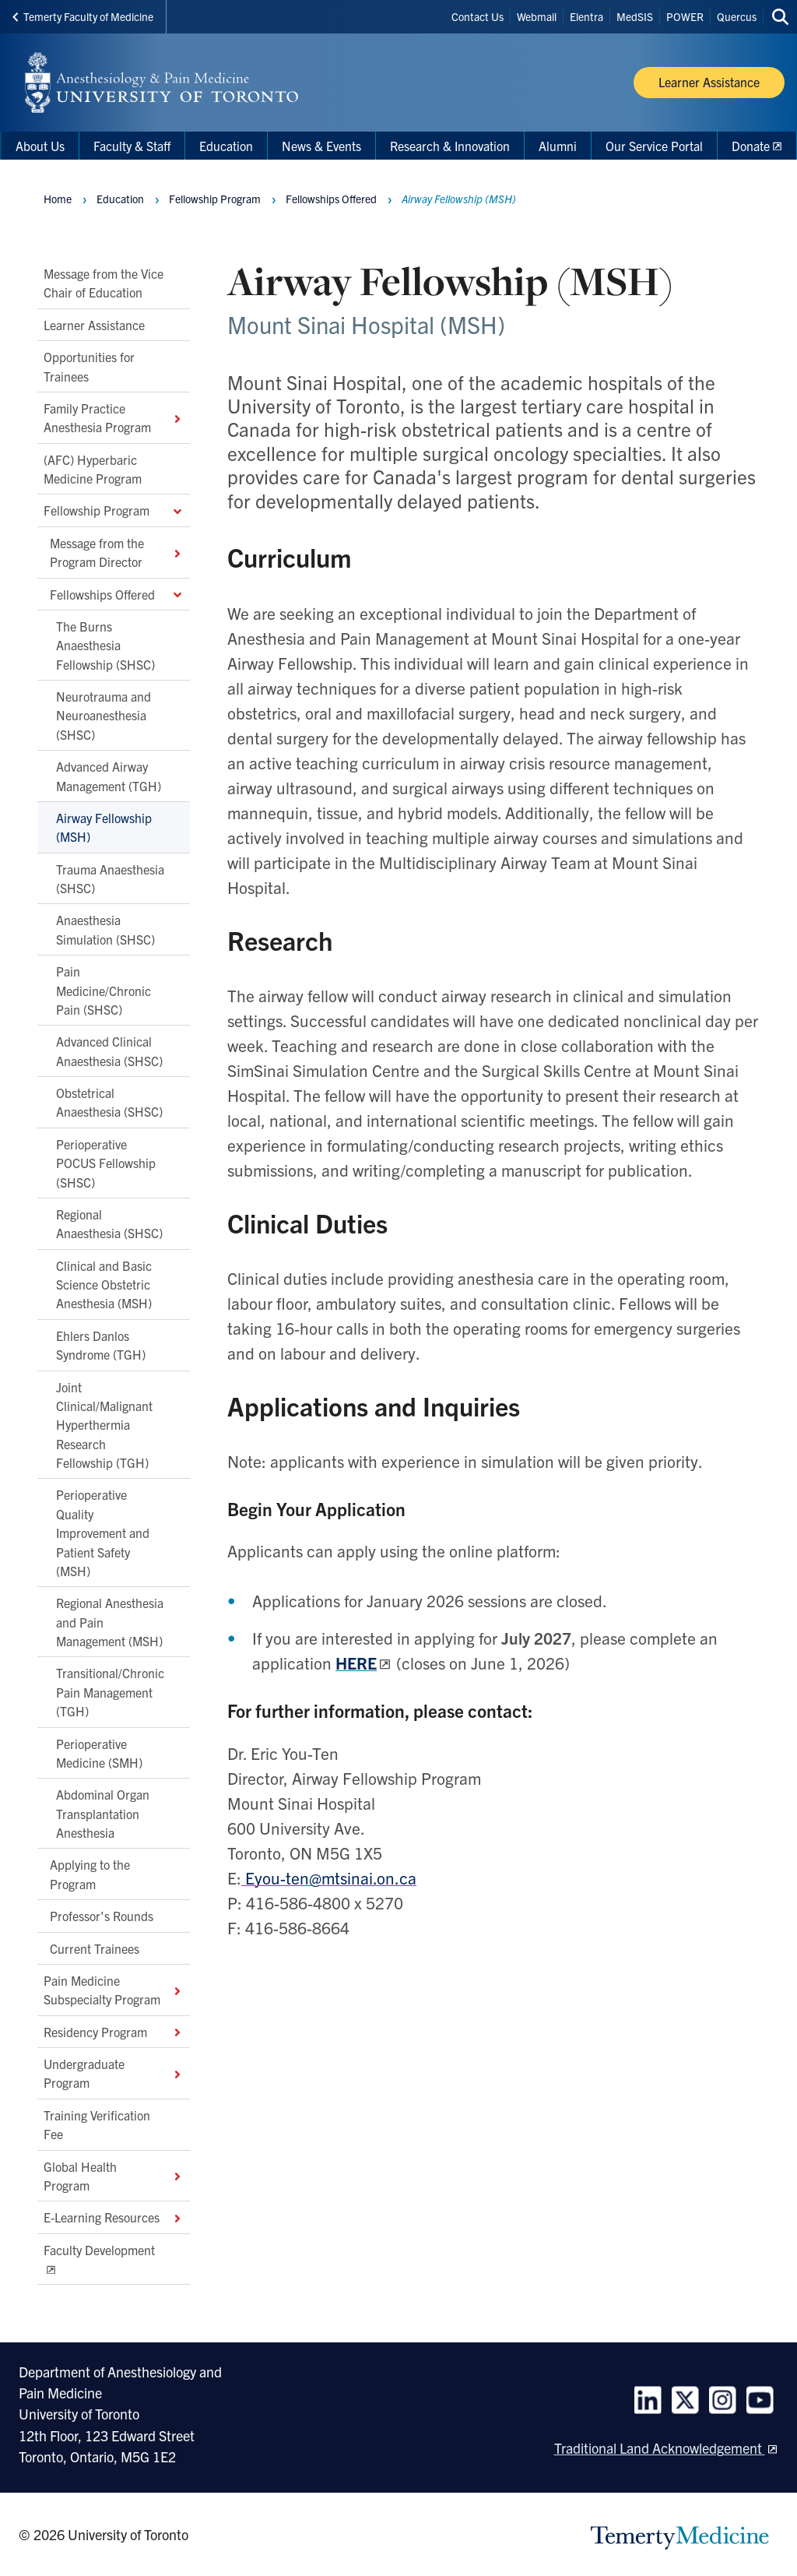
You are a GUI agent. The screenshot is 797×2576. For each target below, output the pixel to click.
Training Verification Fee (97, 2124)
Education (120, 199)
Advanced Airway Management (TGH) (108, 775)
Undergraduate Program (114, 2073)
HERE (356, 1662)
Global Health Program (114, 2175)
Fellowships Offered (117, 593)
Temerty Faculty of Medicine (82, 16)
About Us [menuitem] (40, 145)
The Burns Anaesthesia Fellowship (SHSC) (105, 645)
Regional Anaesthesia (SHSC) (109, 1223)
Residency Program (114, 2031)
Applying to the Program (90, 1873)
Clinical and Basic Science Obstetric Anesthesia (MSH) (104, 1284)
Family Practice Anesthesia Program (114, 417)
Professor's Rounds (101, 1915)
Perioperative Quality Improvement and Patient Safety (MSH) (102, 1532)
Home (58, 199)
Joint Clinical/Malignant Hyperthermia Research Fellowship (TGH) (104, 1424)
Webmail (536, 16)
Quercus (737, 16)
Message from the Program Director (117, 552)
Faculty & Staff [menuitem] (131, 145)
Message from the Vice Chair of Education (103, 283)
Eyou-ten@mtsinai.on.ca (328, 1877)
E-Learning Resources (114, 2217)
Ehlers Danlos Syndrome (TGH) (101, 1345)
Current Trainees (94, 1947)
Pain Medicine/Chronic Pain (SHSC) (103, 990)
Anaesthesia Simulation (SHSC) (105, 929)
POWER (685, 16)
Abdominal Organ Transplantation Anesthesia (102, 1813)
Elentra (586, 16)
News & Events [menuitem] (321, 145)
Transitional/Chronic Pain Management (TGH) (110, 1692)
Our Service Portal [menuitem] (654, 145)
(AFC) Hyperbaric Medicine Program (93, 468)
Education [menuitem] (226, 145)
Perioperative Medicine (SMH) (99, 1752)
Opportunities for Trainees (89, 366)
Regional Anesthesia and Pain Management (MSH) (109, 1622)
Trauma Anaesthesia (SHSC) (110, 877)
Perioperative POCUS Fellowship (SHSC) (106, 1163)
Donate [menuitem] (751, 145)
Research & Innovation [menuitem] (450, 145)
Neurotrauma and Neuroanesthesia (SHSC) (103, 715)
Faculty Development (99, 2249)
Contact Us (477, 16)
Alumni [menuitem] (558, 145)
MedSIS (634, 16)
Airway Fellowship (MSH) (104, 827)
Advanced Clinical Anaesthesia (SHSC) (109, 1050)
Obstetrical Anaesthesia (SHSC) (109, 1102)
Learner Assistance (94, 325)
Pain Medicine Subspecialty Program (114, 1989)
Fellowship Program (114, 510)
